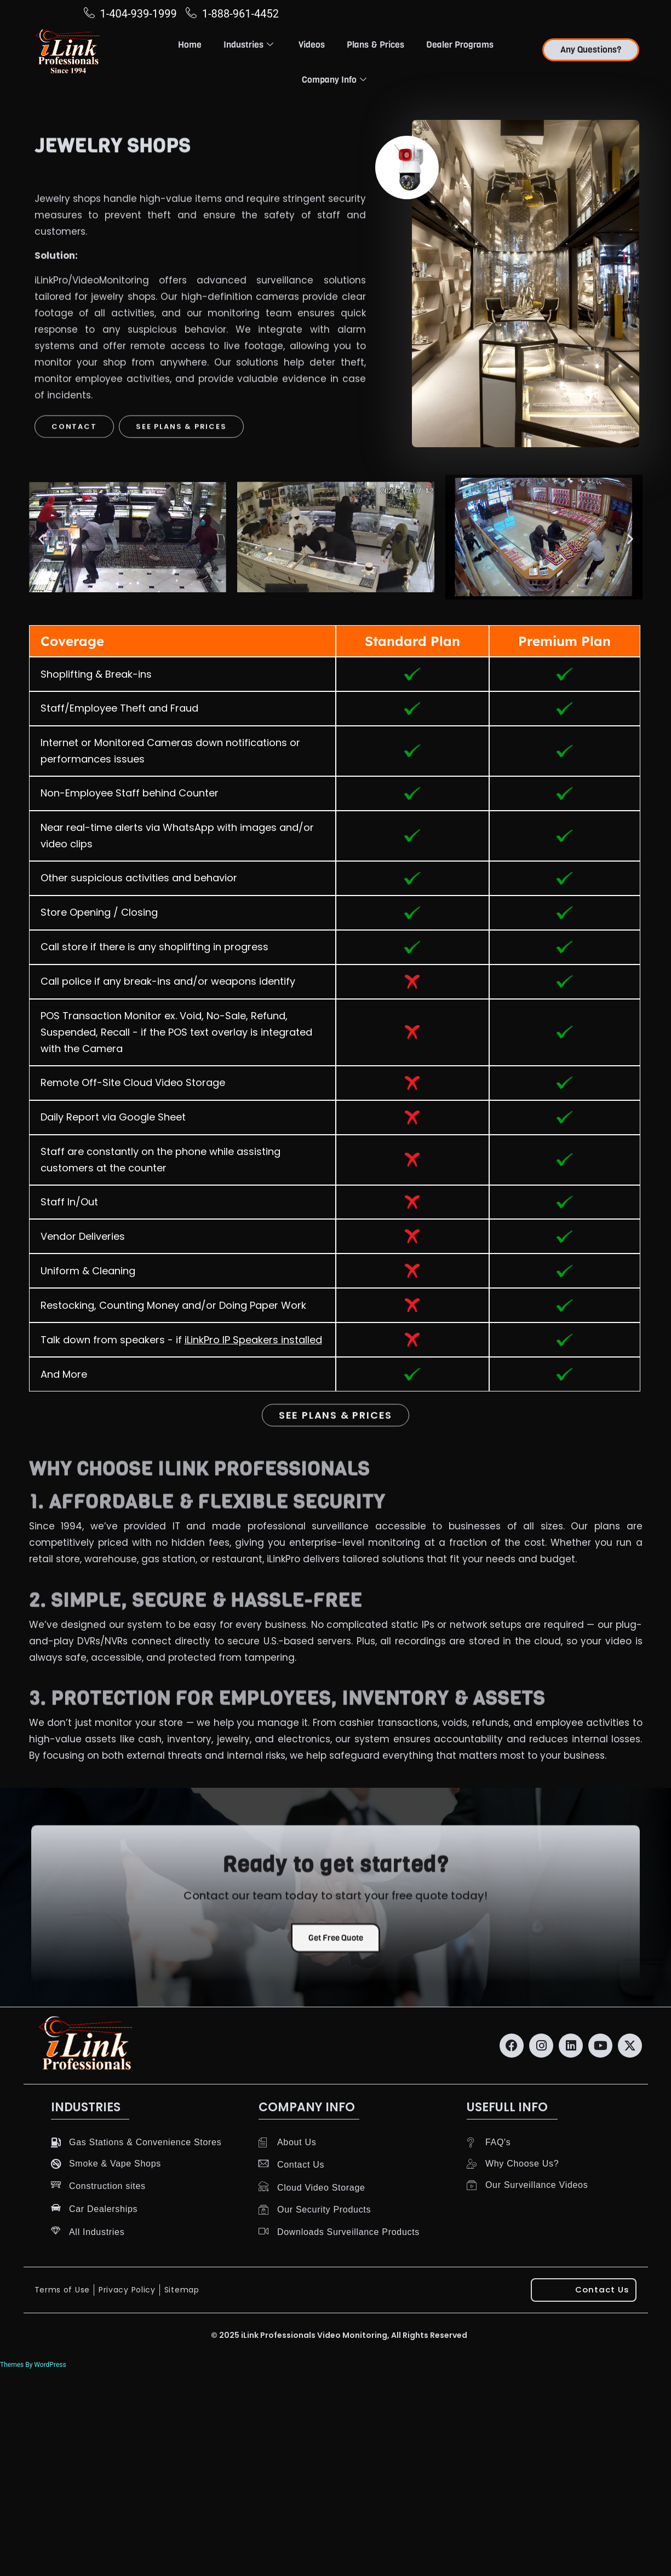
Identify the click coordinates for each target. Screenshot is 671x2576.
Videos (312, 44)
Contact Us (602, 2290)
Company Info (334, 79)
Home (190, 44)
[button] (41, 539)
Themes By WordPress (33, 2365)
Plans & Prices (375, 44)
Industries (248, 44)
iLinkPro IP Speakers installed (253, 1340)
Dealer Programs (460, 44)
